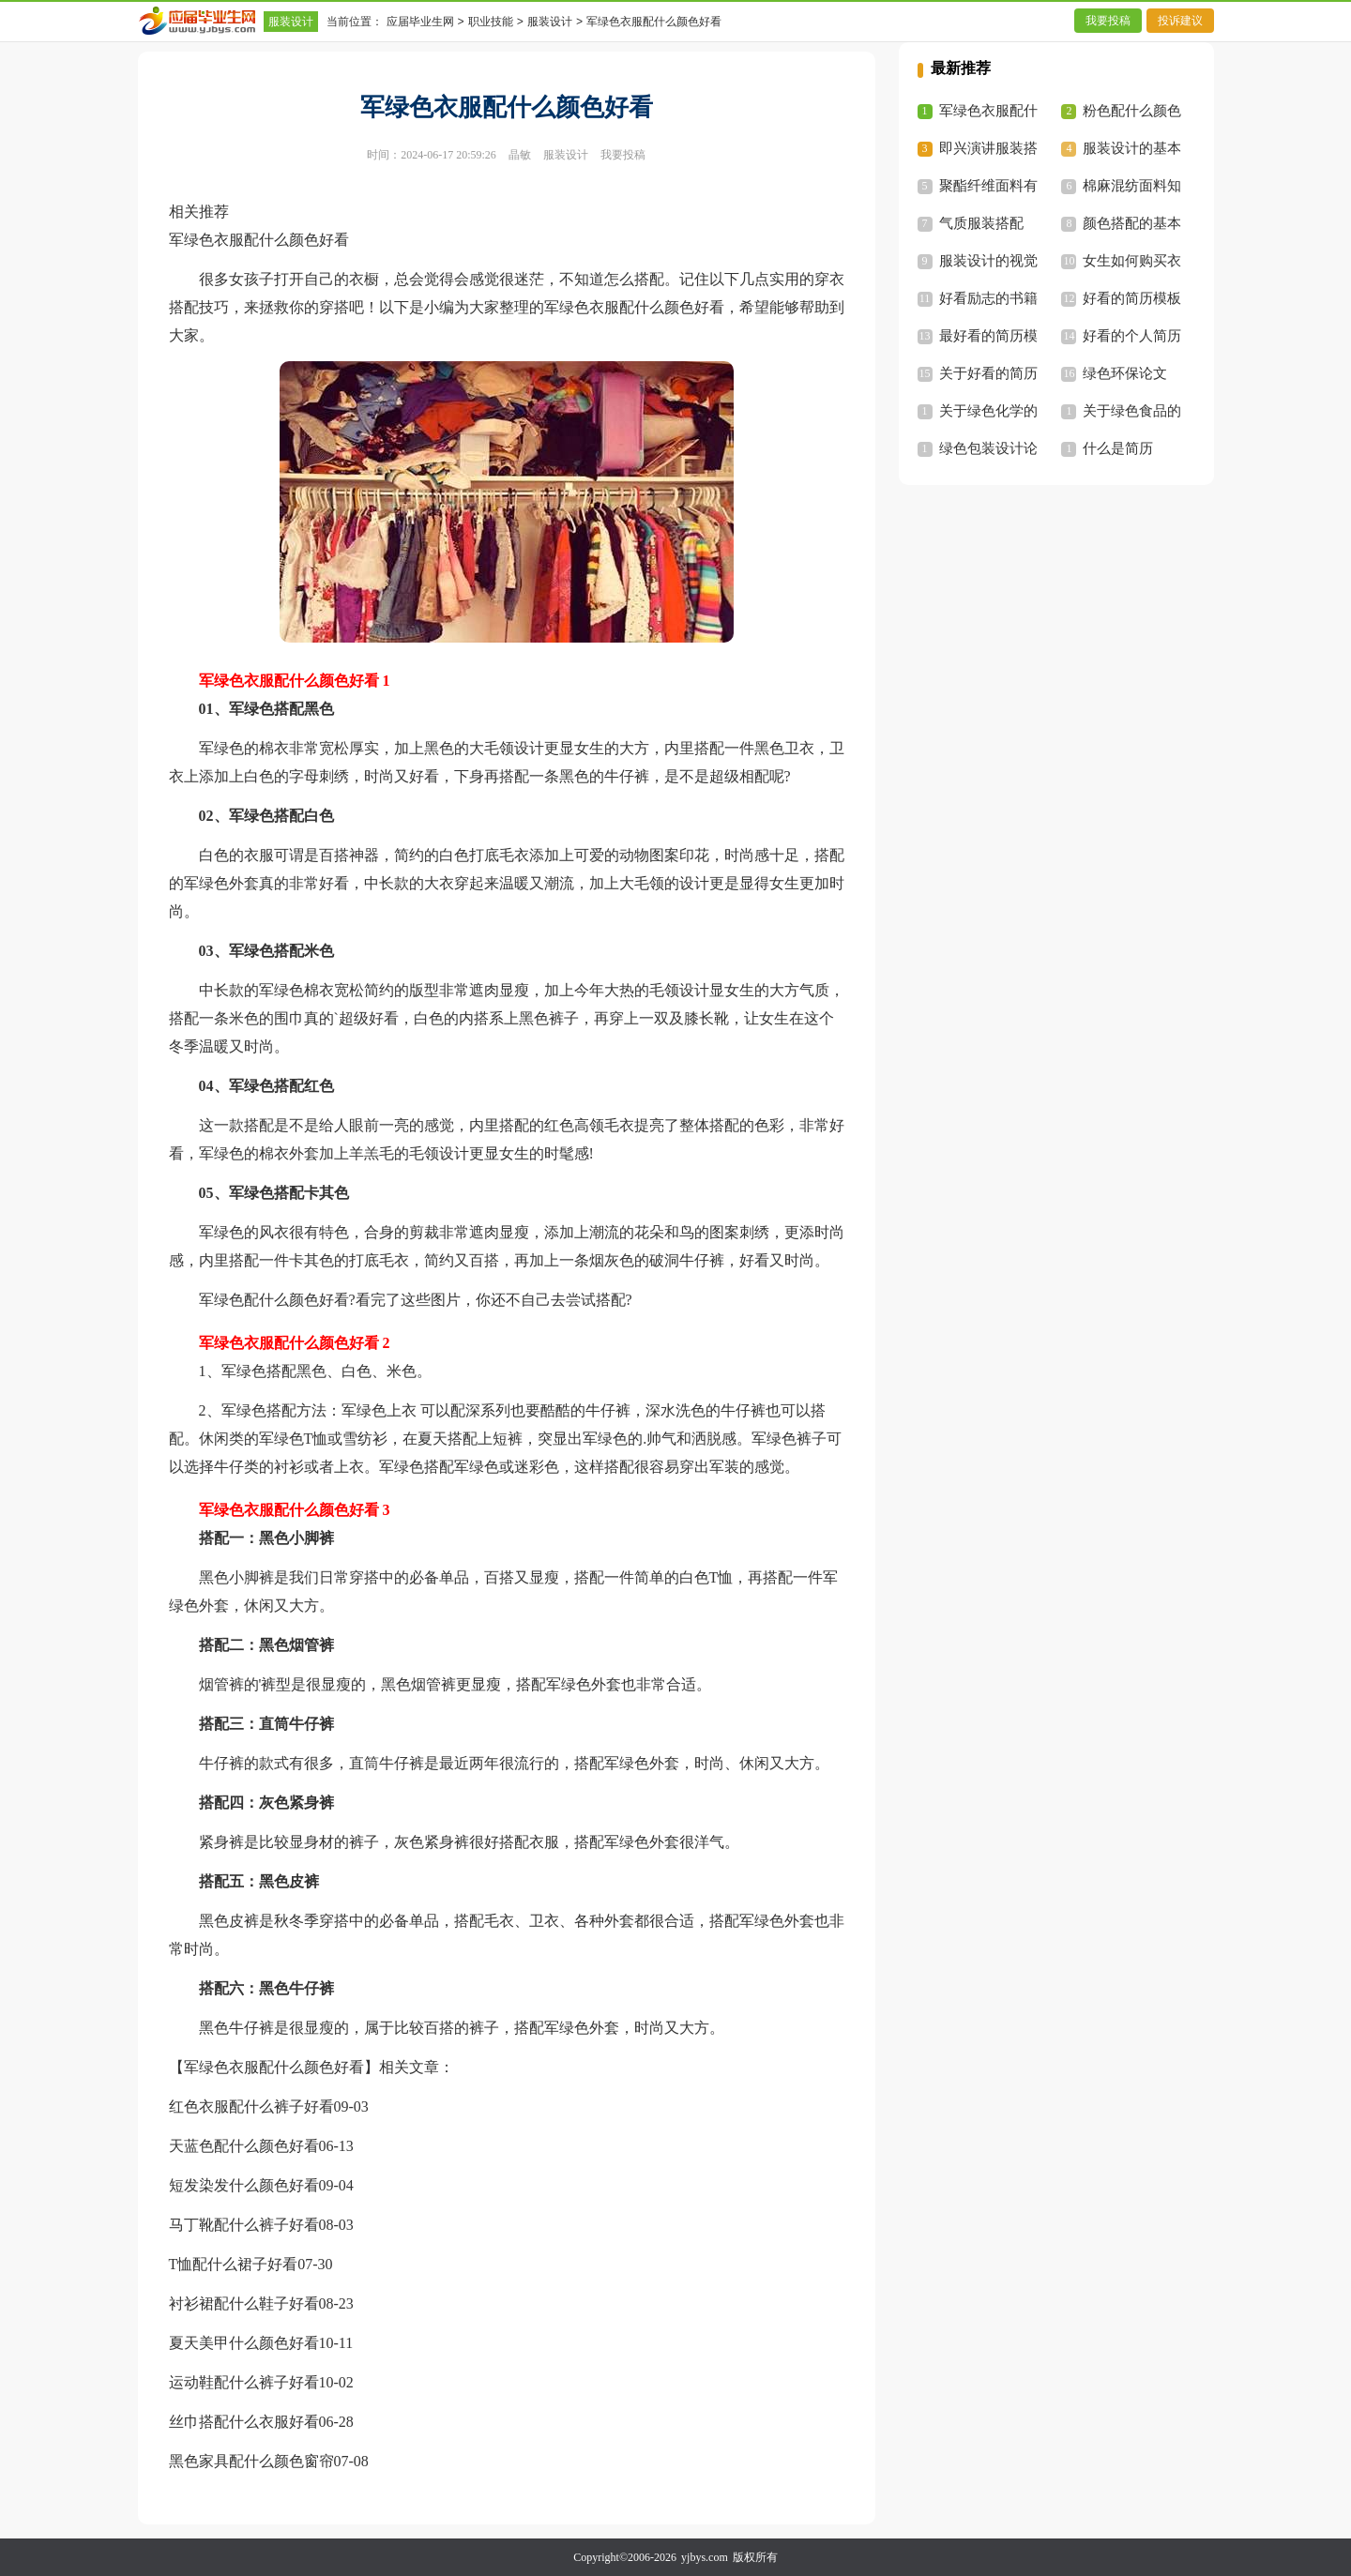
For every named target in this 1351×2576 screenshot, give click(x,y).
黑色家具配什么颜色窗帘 (251, 2461)
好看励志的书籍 (988, 298)
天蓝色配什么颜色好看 (244, 2146)
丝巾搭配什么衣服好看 (244, 2422)
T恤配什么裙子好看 (233, 2264)
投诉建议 (1180, 20)
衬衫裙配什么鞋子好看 (244, 2303)
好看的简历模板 (1132, 298)
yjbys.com (704, 2557)
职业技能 (490, 21)
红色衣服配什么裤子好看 (251, 2106)
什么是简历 (1118, 448)
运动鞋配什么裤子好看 (244, 2382)
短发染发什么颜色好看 (244, 2185)
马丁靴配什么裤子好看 (244, 2225)
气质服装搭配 (981, 223)
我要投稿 (1108, 20)
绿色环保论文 (1125, 373)
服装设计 (290, 21)
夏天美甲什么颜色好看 (244, 2343)
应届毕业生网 (420, 21)
